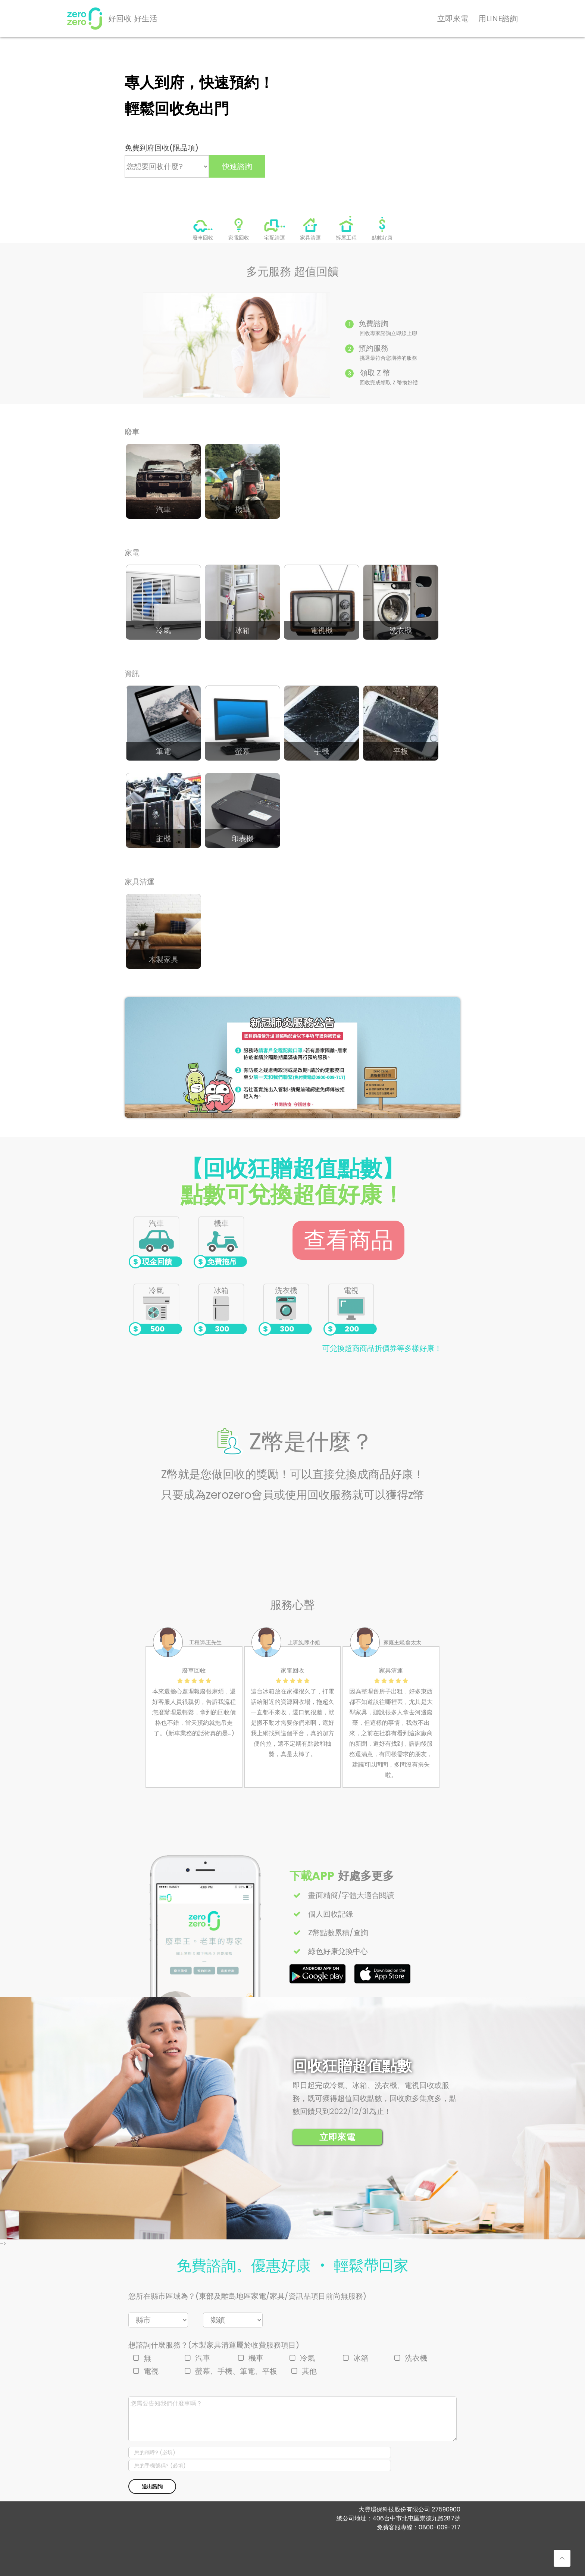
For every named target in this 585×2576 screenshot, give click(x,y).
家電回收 (238, 237)
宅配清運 (274, 237)
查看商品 (348, 1240)
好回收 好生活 (132, 18)
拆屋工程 (346, 237)
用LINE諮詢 (498, 18)
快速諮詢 (237, 166)
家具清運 (310, 237)
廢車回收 (203, 237)
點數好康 (382, 237)
